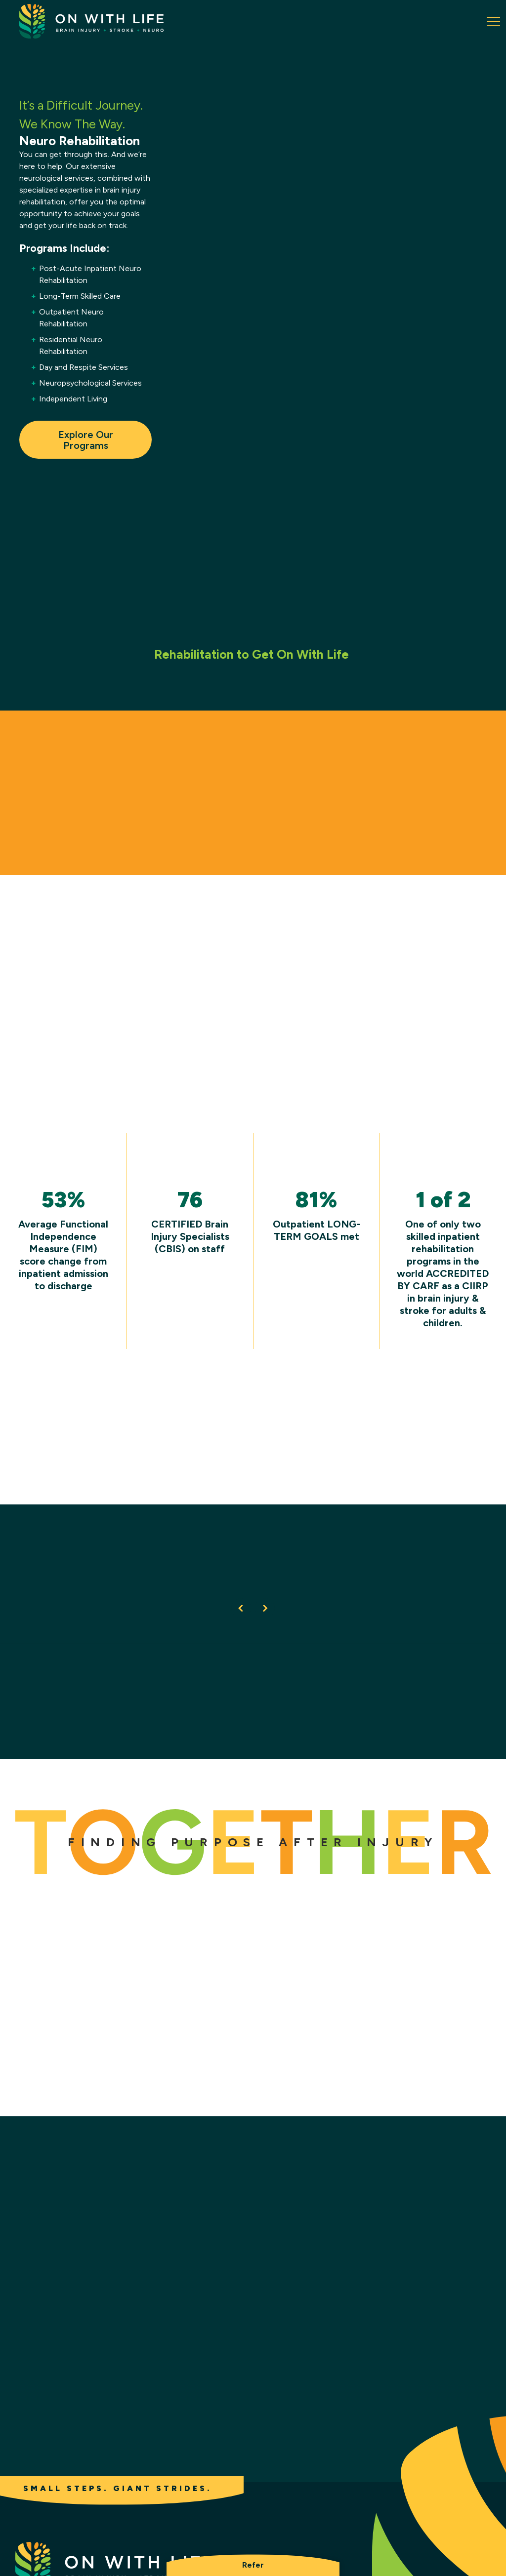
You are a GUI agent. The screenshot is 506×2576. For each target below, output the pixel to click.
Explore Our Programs (85, 440)
